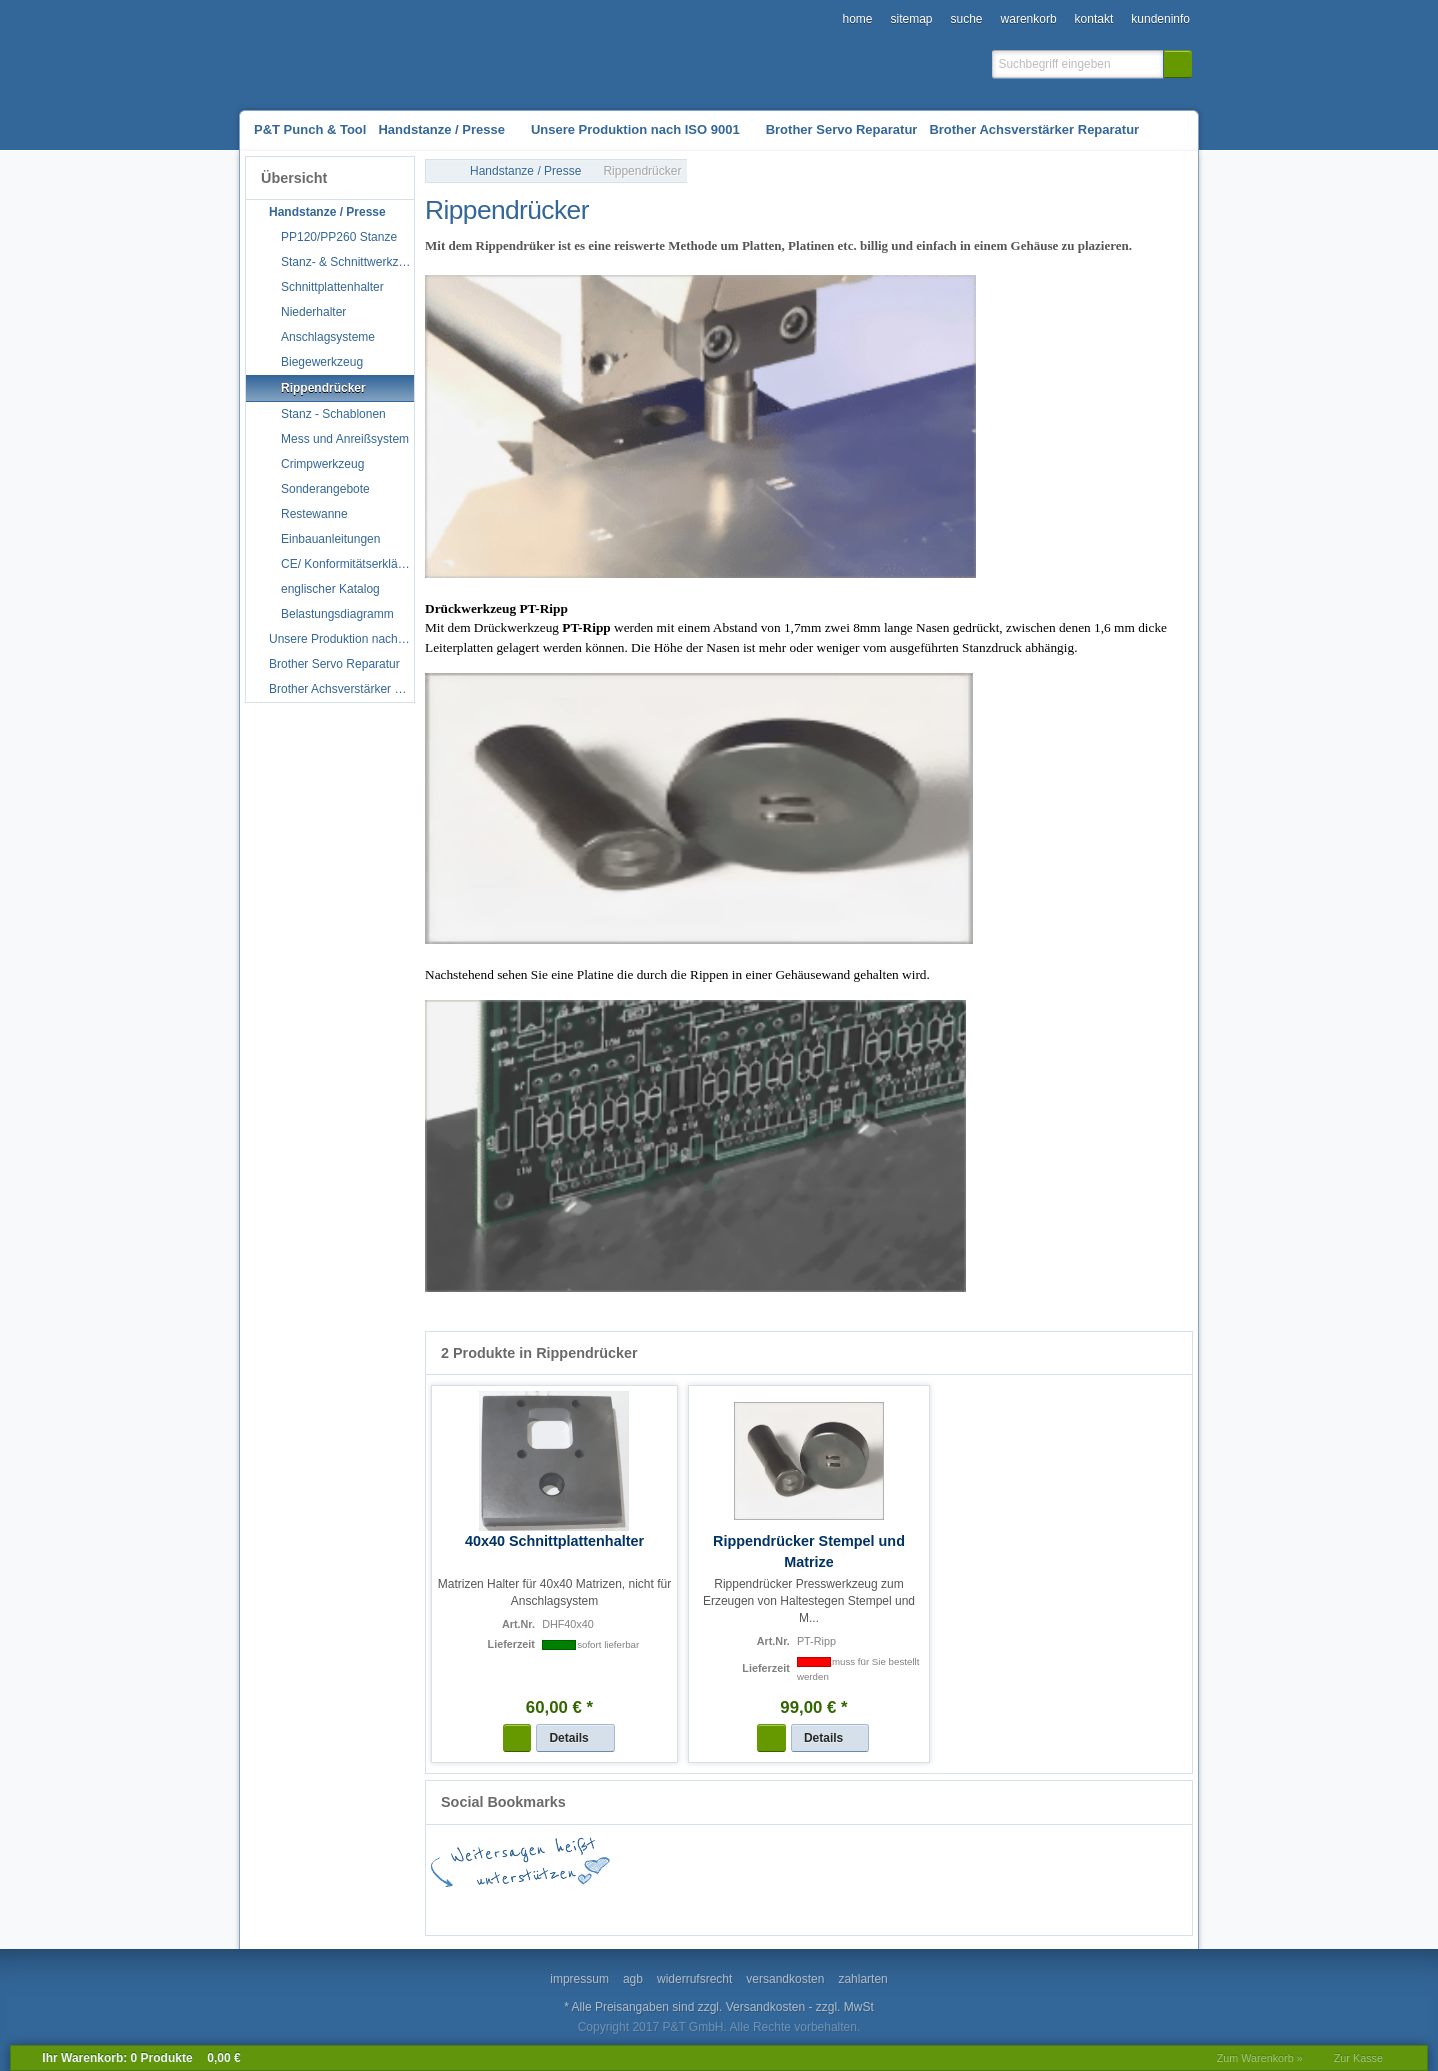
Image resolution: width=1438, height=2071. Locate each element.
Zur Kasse (1358, 2058)
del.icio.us (611, 1906)
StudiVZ (791, 1906)
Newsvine (1091, 1906)
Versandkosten (765, 2007)
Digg (851, 1906)
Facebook (491, 1906)
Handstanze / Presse (525, 171)
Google (551, 1906)
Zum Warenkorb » (1260, 2058)
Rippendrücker (642, 171)
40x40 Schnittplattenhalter (554, 1541)
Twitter (671, 1906)
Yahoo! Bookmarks (911, 1906)
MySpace (1031, 1906)
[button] (1178, 64)
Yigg (1151, 1906)
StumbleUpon (731, 1906)
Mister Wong (971, 1906)
